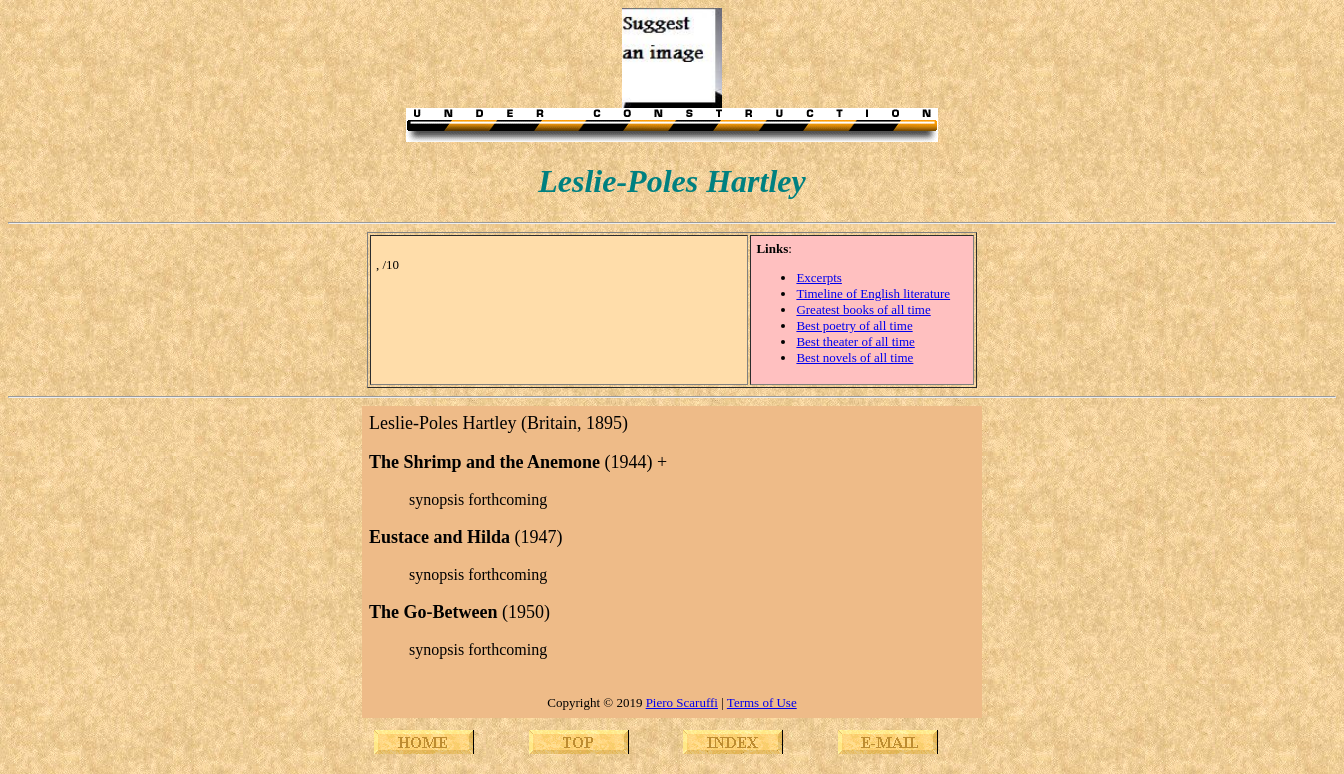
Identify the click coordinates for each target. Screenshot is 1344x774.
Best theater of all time (855, 341)
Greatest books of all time (863, 309)
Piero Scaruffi (682, 702)
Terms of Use (762, 702)
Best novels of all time (854, 357)
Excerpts (818, 277)
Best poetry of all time (854, 325)
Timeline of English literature (873, 293)
